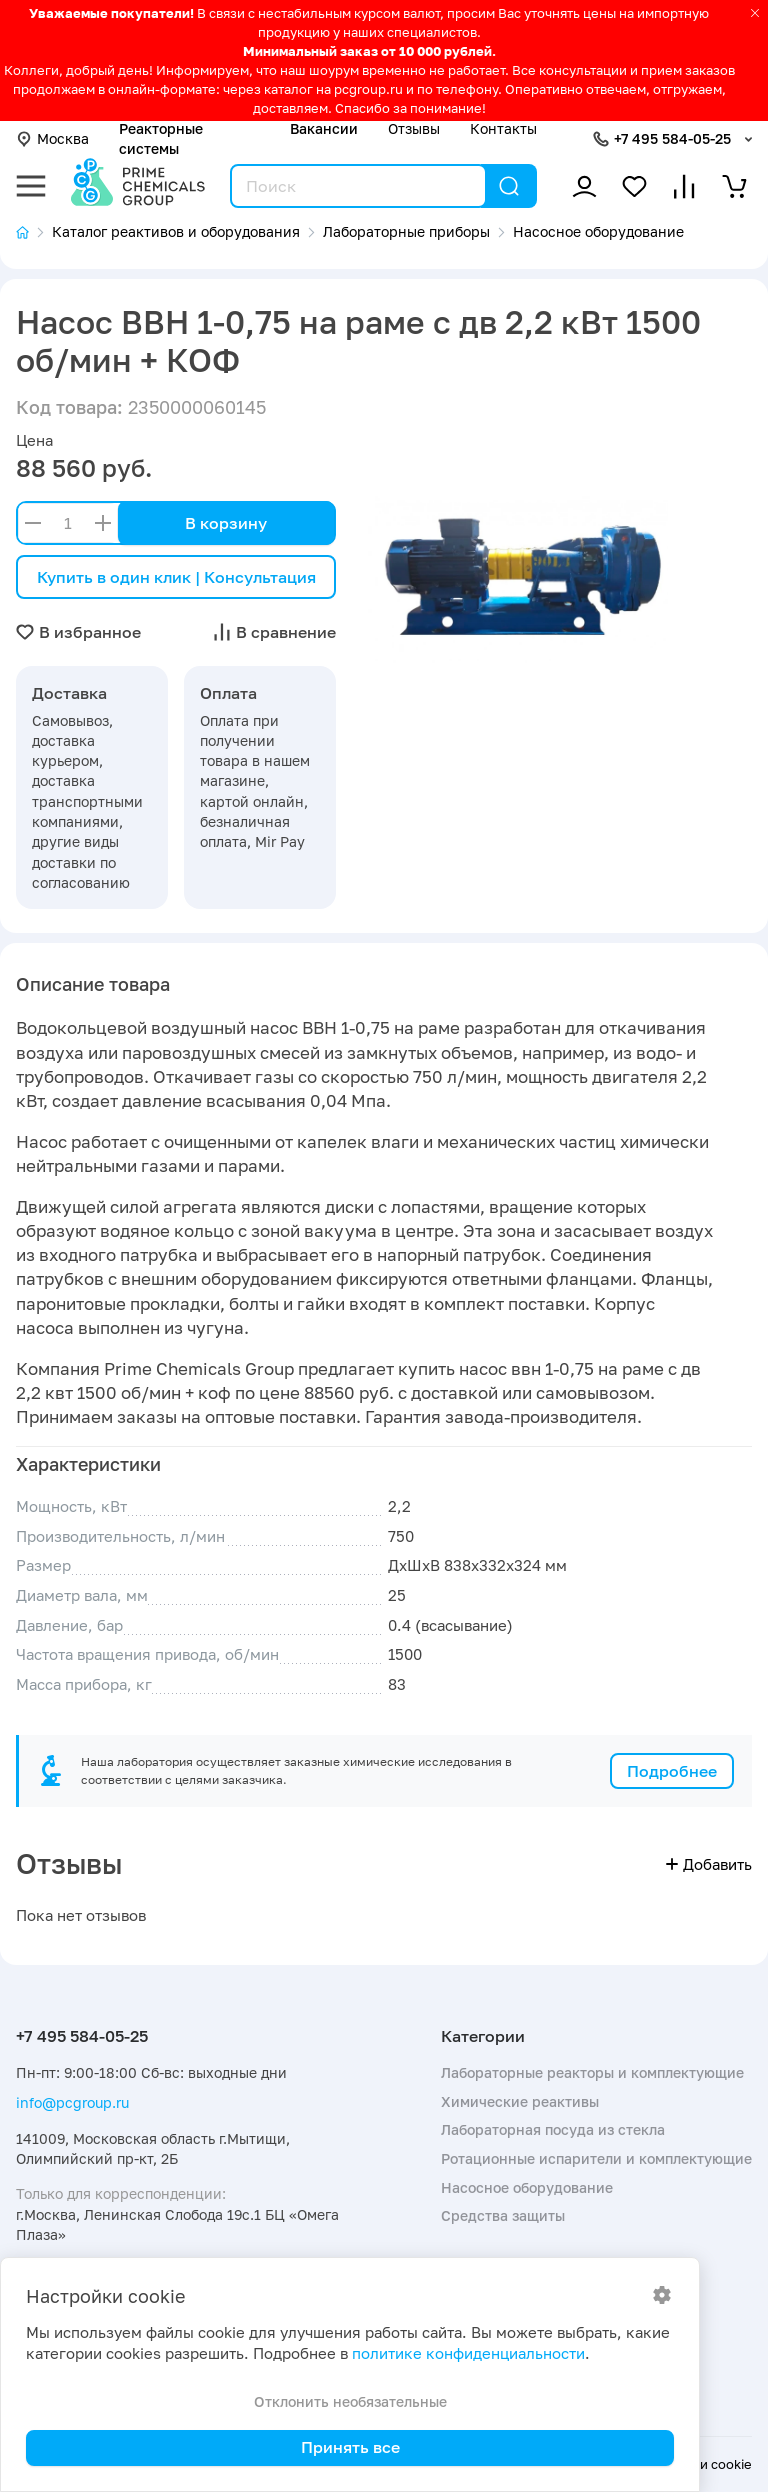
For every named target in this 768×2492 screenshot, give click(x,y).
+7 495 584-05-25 (672, 138)
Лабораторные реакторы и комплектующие (592, 2072)
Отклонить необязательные (350, 2401)
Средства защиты (503, 2215)
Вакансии (324, 128)
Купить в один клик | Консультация (176, 577)
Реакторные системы (161, 138)
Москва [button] (52, 138)
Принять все (350, 2447)
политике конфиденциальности (468, 2353)
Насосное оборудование (527, 2187)
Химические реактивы (520, 2101)
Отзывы (414, 128)
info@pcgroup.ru (72, 2102)
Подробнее (672, 1771)
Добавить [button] (709, 1864)
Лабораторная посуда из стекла (553, 2129)
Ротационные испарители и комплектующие (596, 2158)
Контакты (503, 128)
